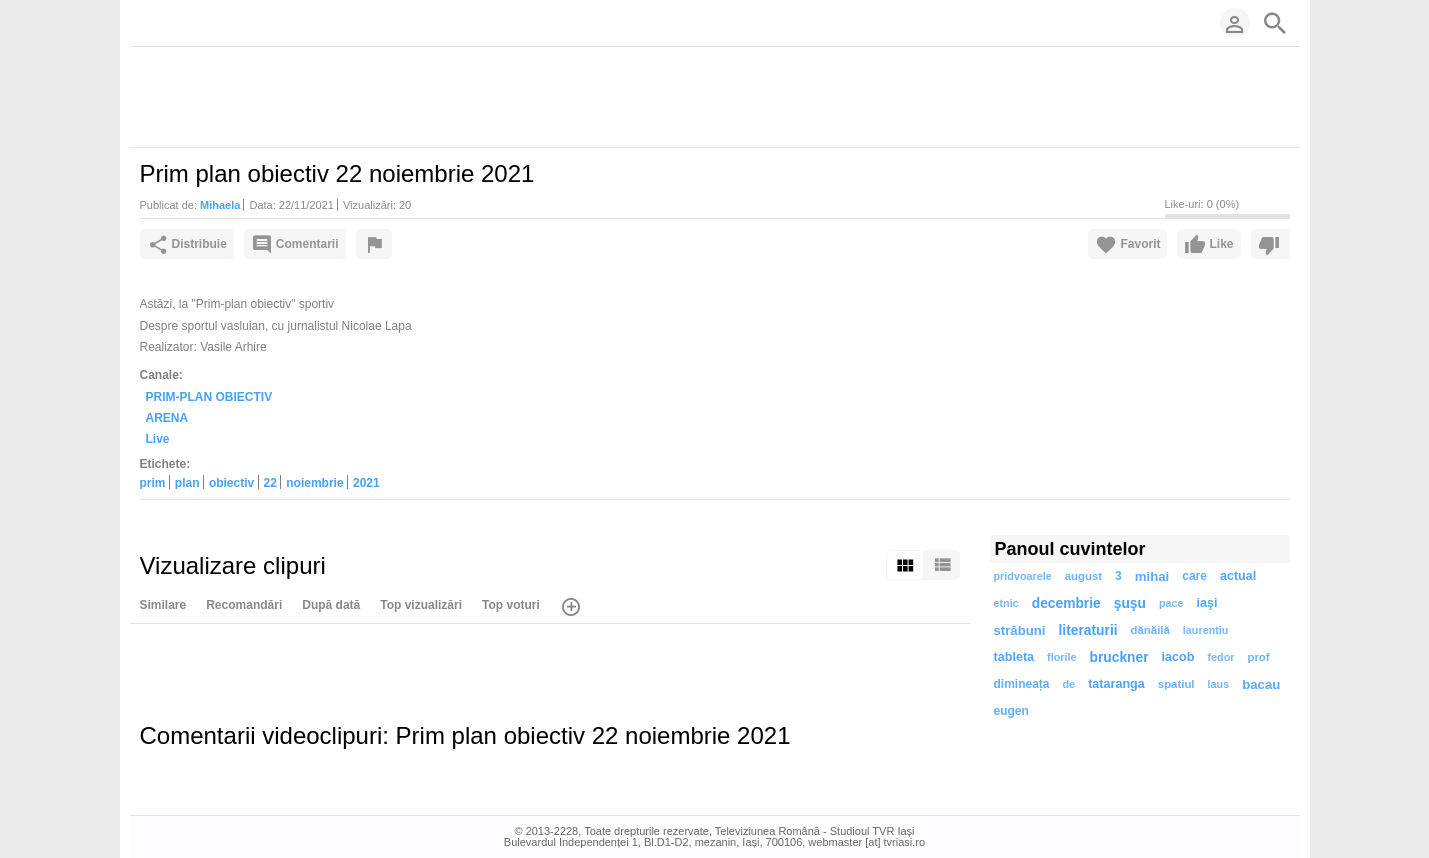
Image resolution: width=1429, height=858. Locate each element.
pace (1171, 603)
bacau (1261, 684)
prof (1258, 657)
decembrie (1066, 603)
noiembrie (314, 483)
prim (153, 483)
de (1069, 684)
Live (158, 438)
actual (1238, 576)
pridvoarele (1023, 576)
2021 (366, 483)
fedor (1220, 657)
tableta (1014, 657)
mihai (1152, 576)
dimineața (1022, 684)
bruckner (1119, 657)
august (1083, 576)
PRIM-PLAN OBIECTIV (209, 397)
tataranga (1116, 684)
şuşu (1130, 603)
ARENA (167, 418)
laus (1219, 684)
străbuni (1020, 630)
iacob (1178, 657)
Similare (163, 605)
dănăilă (1150, 630)
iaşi (1207, 603)
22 (270, 483)
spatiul (1176, 684)
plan (187, 483)
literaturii (1088, 630)
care (1194, 576)
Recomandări (244, 605)
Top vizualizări (421, 605)
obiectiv (231, 483)
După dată (331, 605)
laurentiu (1206, 630)
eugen (1011, 711)
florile (1061, 657)
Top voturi (511, 605)
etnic (1006, 603)
